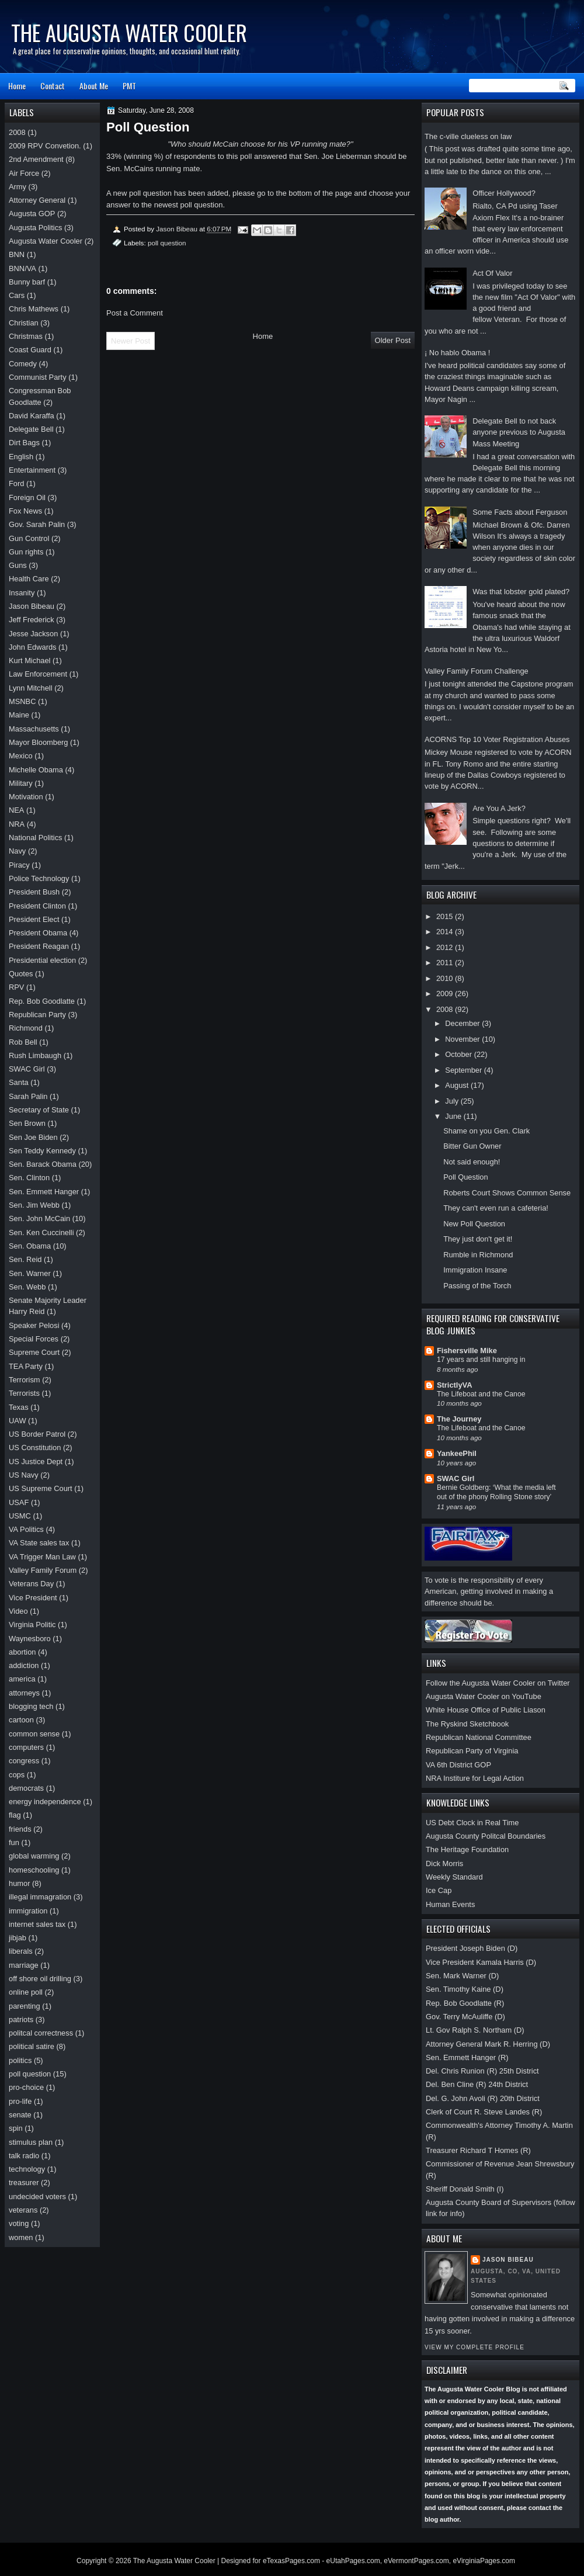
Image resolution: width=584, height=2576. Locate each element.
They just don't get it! (477, 1239)
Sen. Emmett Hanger (44, 1191)
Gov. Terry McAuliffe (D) (465, 2016)
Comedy (23, 363)
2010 (445, 978)
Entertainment (32, 470)
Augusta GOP (32, 213)
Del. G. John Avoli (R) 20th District (483, 2098)
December (463, 1023)
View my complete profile (474, 2347)
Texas (19, 1407)
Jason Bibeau (508, 2259)
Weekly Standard (454, 1877)
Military (21, 783)
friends (20, 1829)
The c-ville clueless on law (468, 136)
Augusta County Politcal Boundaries (485, 1836)
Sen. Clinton (29, 1177)
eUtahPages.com (353, 2561)
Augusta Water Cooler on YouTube (483, 1696)
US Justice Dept (35, 1461)
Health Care (29, 578)
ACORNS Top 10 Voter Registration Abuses (497, 739)
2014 (445, 931)
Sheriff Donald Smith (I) (464, 2189)
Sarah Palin (28, 1096)
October (459, 1054)
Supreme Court (34, 1352)
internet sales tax (37, 1924)
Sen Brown (27, 1123)
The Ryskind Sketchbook (467, 1723)
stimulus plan (31, 2142)
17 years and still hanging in (481, 1359)
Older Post (393, 340)
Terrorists (24, 1393)
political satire (31, 2046)
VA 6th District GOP (458, 1764)
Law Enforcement (38, 674)
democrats (26, 1788)
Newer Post (130, 341)
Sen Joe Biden (33, 1137)
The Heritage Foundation (467, 1849)
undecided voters (37, 2196)
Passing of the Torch (477, 1285)
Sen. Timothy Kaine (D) (464, 1989)
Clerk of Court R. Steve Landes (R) (484, 2111)
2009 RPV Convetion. (45, 145)
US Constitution (35, 1447)
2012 (445, 947)
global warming (34, 1856)
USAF (19, 1502)
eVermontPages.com (416, 2561)
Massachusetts (34, 728)
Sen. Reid (25, 1259)
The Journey (459, 1418)
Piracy (19, 865)
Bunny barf (27, 282)
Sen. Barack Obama (43, 1164)
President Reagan (39, 946)
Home (17, 85)
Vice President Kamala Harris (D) (481, 1962)
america (22, 1678)
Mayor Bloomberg (38, 742)
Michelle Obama (36, 769)
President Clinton (37, 906)
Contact (52, 85)
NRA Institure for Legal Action (475, 1778)
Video (18, 1611)
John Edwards (33, 647)
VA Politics (26, 1529)
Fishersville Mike (467, 1350)
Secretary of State (39, 1109)
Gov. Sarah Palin (37, 524)
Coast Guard (30, 349)
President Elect (34, 919)
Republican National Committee (478, 1737)
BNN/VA (22, 268)
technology (27, 2169)
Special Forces (33, 1338)
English (21, 456)
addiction (24, 1665)
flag (15, 1815)
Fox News (25, 511)
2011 (445, 962)
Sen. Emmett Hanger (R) (467, 2057)
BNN (17, 254)
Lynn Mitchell (31, 688)
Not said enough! (471, 1161)
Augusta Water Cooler (45, 241)
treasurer (24, 2182)
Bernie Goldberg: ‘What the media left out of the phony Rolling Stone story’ (496, 1492)
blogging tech (31, 1706)
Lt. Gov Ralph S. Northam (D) (475, 2030)
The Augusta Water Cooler (129, 32)
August (458, 1085)
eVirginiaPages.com (484, 2561)
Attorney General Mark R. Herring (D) (488, 2044)
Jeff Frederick (31, 619)
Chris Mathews (33, 308)
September (464, 1070)
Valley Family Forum (43, 1570)
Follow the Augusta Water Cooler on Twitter (498, 1683)
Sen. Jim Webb (34, 1205)
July (452, 1101)
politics (20, 2060)
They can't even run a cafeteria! (495, 1208)
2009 (445, 993)
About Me (93, 85)
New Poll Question (474, 1223)
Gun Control (29, 538)
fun (14, 1842)
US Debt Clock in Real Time (472, 1822)
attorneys (24, 1693)
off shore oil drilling (40, 1978)
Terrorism (24, 1379)
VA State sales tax (39, 1542)
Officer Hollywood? (504, 193)
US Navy (24, 1475)
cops (17, 1774)
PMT (129, 85)
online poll (26, 1992)
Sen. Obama (30, 1246)
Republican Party (37, 1014)
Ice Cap (438, 1890)
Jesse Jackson (33, 633)
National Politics (35, 837)
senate (20, 2114)
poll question (167, 243)
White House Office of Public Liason (485, 1709)
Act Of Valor (492, 273)
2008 (445, 1009)
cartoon (21, 1719)
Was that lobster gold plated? (520, 591)
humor (19, 1883)
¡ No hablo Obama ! (457, 352)
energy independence (45, 1801)
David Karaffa (31, 415)
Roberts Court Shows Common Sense (507, 1192)
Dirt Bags (24, 442)
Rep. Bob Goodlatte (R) (465, 2003)
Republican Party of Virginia (472, 1750)
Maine (19, 714)
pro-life (20, 2101)
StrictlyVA (454, 1385)
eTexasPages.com (291, 2561)
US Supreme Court (40, 1488)
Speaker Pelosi (34, 1325)
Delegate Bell (31, 429)
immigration (28, 1910)
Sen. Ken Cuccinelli (41, 1232)
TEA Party (26, 1366)
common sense (34, 1733)
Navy (17, 851)
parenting (24, 2006)
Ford (16, 483)
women (21, 2237)
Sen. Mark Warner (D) (462, 1975)
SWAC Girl (455, 1478)
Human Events (450, 1904)
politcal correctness (41, 2033)
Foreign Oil (27, 497)
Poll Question (465, 1177)
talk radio (24, 2155)
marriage (24, 1965)
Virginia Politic (32, 1624)
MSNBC (22, 701)
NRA (17, 824)
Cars (17, 295)
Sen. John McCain (39, 1218)
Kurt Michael (29, 660)
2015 (445, 916)
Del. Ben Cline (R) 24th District (477, 2084)
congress (24, 1760)
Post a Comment (134, 312)
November (463, 1039)
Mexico (21, 755)
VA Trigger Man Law (42, 1556)
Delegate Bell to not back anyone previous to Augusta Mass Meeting (518, 432)
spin (16, 2128)
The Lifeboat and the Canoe (481, 1394)
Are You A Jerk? (499, 808)
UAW (17, 1420)
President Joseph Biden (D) (471, 1948)
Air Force (24, 173)
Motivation (26, 796)
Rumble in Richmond (478, 1254)
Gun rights (26, 551)
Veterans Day (31, 1583)
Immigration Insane (475, 1270)
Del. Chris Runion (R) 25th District (482, 2071)
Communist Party (38, 377)
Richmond (26, 1028)
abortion (22, 1652)
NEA (16, 810)
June (454, 1116)
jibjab (17, 1937)
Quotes (21, 973)
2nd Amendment (36, 159)
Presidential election (42, 960)
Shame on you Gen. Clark (486, 1130)
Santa (19, 1082)
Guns (18, 565)
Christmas (26, 336)
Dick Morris (444, 1863)
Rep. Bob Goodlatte (42, 1001)
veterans (23, 2210)
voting (19, 2223)
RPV (16, 987)
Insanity (21, 592)
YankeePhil (457, 1453)
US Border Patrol (37, 1434)
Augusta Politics (35, 227)
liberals (21, 1951)
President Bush (34, 891)
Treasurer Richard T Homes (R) (478, 2150)
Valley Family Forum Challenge (477, 671)
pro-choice (26, 2087)
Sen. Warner (30, 1273)
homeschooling (34, 1870)
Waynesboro (30, 1638)
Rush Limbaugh (35, 1055)
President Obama (38, 932)
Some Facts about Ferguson (519, 512)
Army (17, 186)
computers (26, 1747)
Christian (24, 322)
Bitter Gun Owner (472, 1146)
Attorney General (37, 200)
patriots (21, 2019)
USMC (20, 1515)
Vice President (33, 1597)
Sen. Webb (27, 1286)
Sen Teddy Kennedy (42, 1150)
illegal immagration (40, 1896)
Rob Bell (23, 1042)
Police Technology (39, 878)
